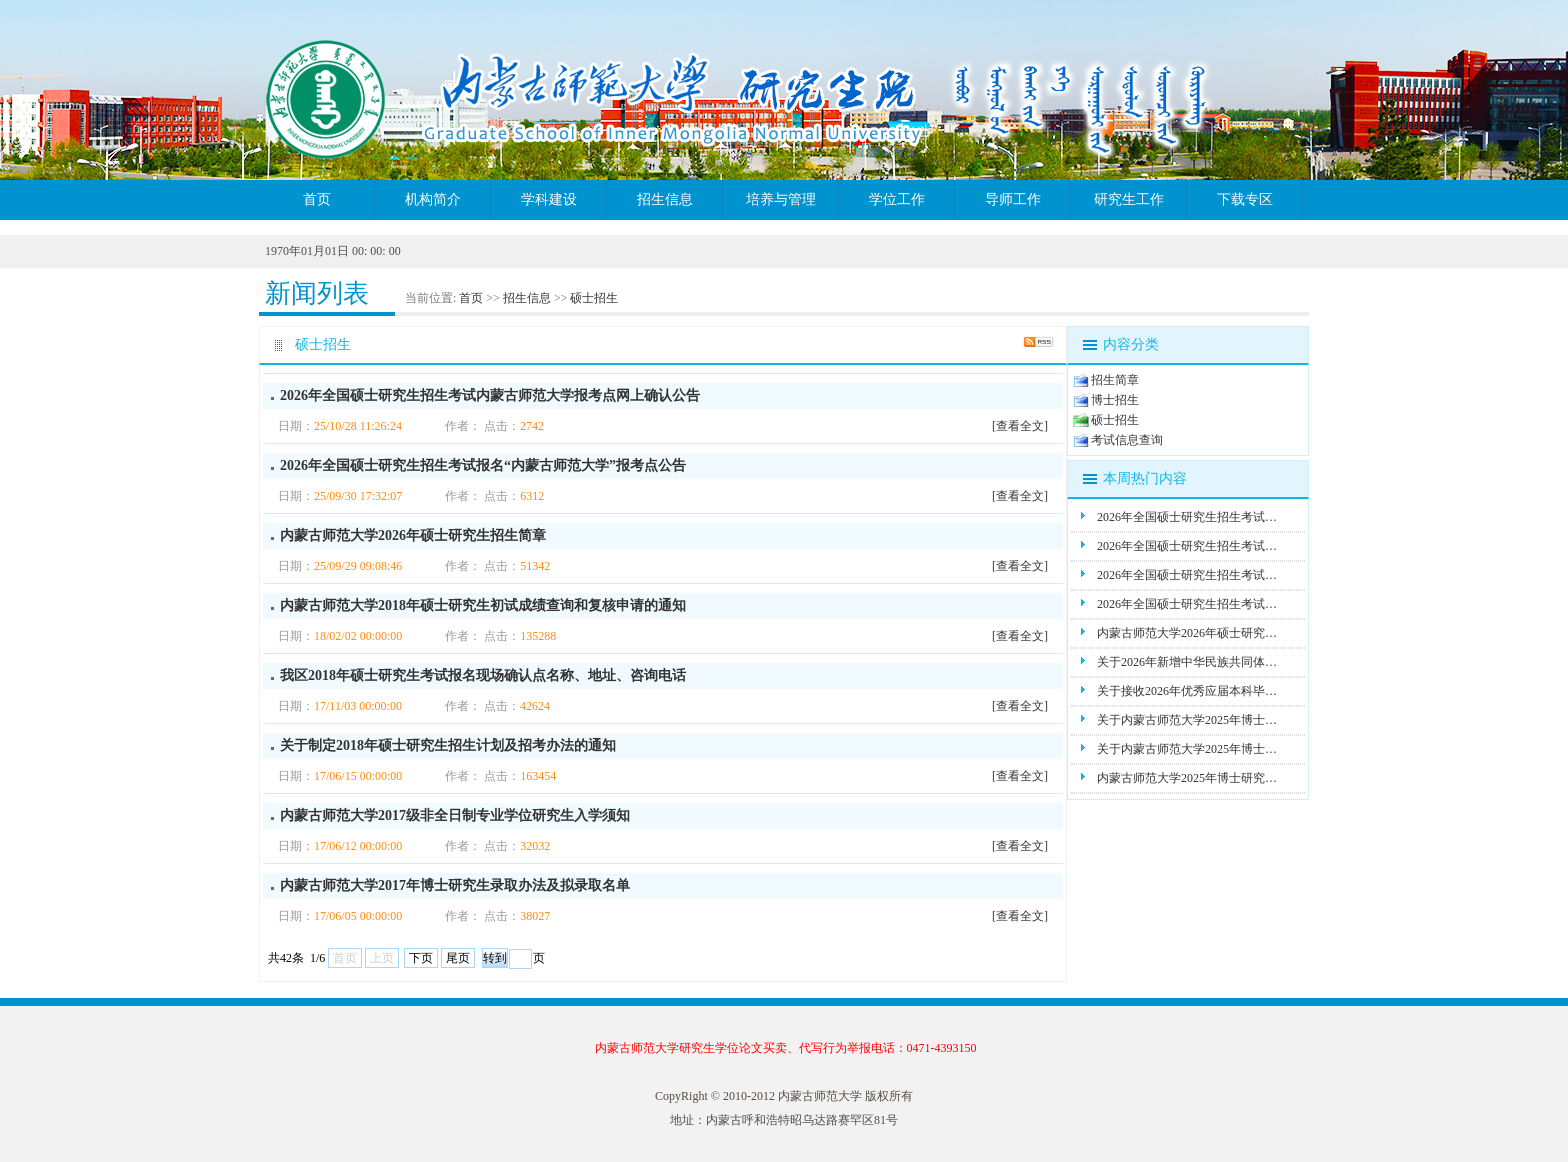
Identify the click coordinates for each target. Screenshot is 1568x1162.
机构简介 (433, 199)
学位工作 (897, 199)
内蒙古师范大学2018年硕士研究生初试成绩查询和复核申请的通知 (483, 605)
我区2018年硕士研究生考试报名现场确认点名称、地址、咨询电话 (483, 675)
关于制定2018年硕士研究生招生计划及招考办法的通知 (448, 745)
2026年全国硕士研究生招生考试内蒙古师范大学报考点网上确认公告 (490, 395)
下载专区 (1245, 199)
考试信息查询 (1127, 440)
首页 (317, 199)
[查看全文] (1020, 426)
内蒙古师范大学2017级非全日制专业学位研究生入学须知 (455, 815)
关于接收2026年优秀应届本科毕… (1187, 691)
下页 (421, 958)
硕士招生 (594, 298)
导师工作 (1013, 199)
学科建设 (549, 199)
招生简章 (1115, 380)
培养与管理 (781, 199)
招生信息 (665, 199)
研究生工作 (1129, 199)
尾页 (458, 958)
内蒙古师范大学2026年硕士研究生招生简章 (413, 535)
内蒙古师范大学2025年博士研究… (1187, 778)
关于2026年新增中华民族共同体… (1187, 662)
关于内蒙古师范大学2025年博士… (1187, 720)
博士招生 (1115, 400)
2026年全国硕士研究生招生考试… (1187, 517)
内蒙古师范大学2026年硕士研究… (1187, 633)
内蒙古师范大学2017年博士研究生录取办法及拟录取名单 (455, 885)
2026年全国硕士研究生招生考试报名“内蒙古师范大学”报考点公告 (483, 465)
